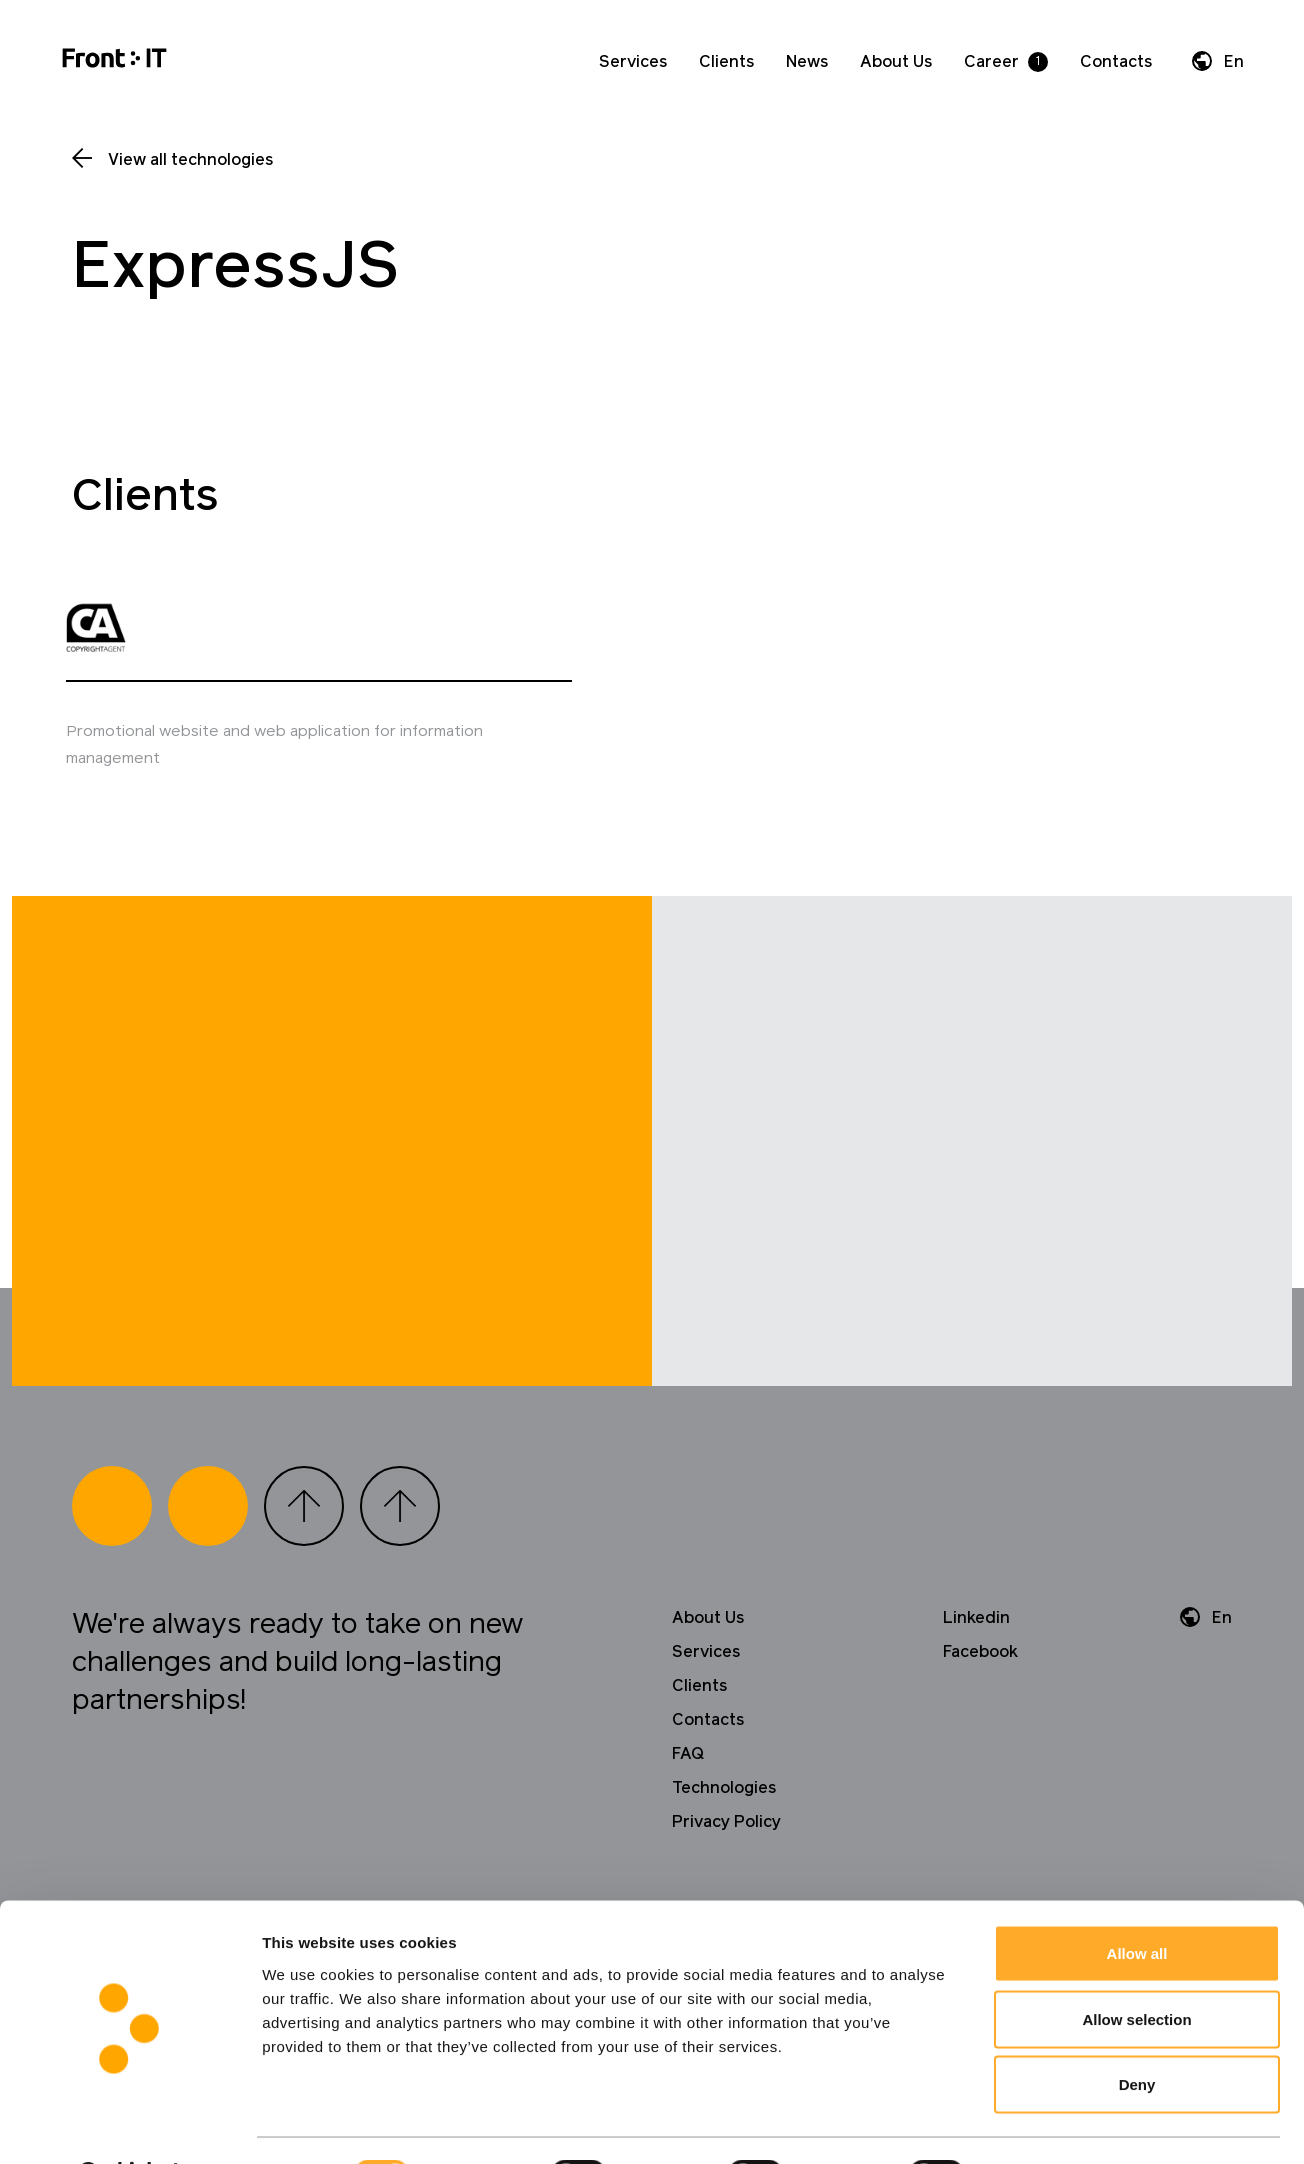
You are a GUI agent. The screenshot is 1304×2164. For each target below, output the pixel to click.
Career (991, 62)
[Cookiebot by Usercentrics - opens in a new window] (129, 2125)
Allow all (1137, 1901)
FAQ (688, 1806)
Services (633, 62)
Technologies (724, 1840)
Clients (726, 62)
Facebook (980, 1704)
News (807, 62)
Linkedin (976, 1670)
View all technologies (190, 160)
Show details (1049, 2124)
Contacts (1116, 62)
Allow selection (1136, 1967)
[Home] (114, 61)
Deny (1137, 2032)
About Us (896, 62)
